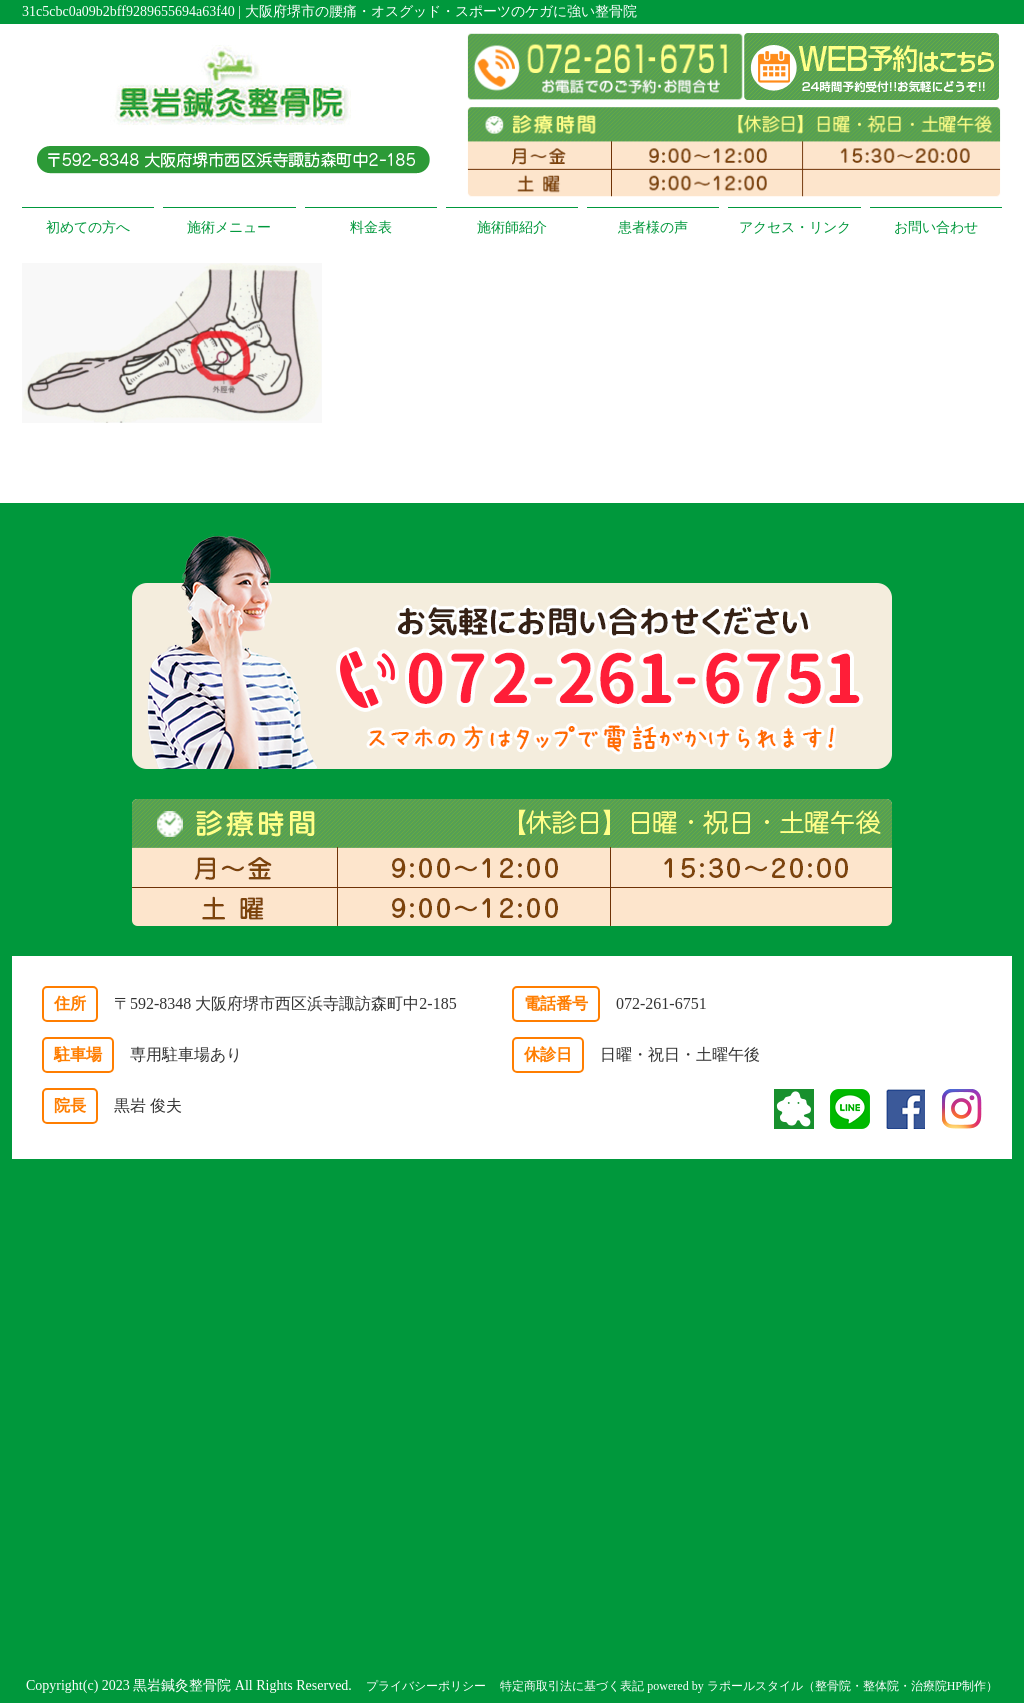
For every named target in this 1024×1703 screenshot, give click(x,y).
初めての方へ (88, 227)
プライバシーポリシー (426, 1686)
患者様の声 (653, 227)
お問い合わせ (936, 227)
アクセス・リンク (795, 227)
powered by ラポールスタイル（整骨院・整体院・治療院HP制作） (822, 1686)
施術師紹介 (512, 227)
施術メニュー (229, 227)
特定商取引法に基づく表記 (572, 1686)
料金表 (371, 227)
